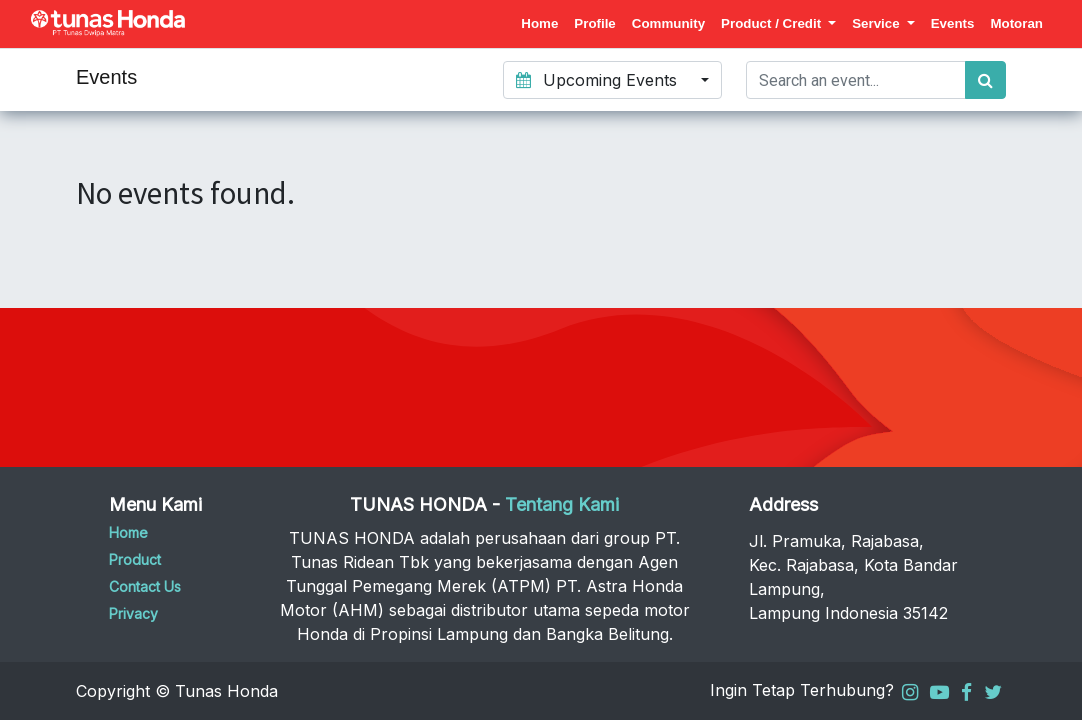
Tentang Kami (562, 504)
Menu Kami (155, 504)
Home (128, 532)
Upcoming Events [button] (598, 80)
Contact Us (145, 586)
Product (135, 559)
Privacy (133, 613)
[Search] (985, 80)
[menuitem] (539, 23)
